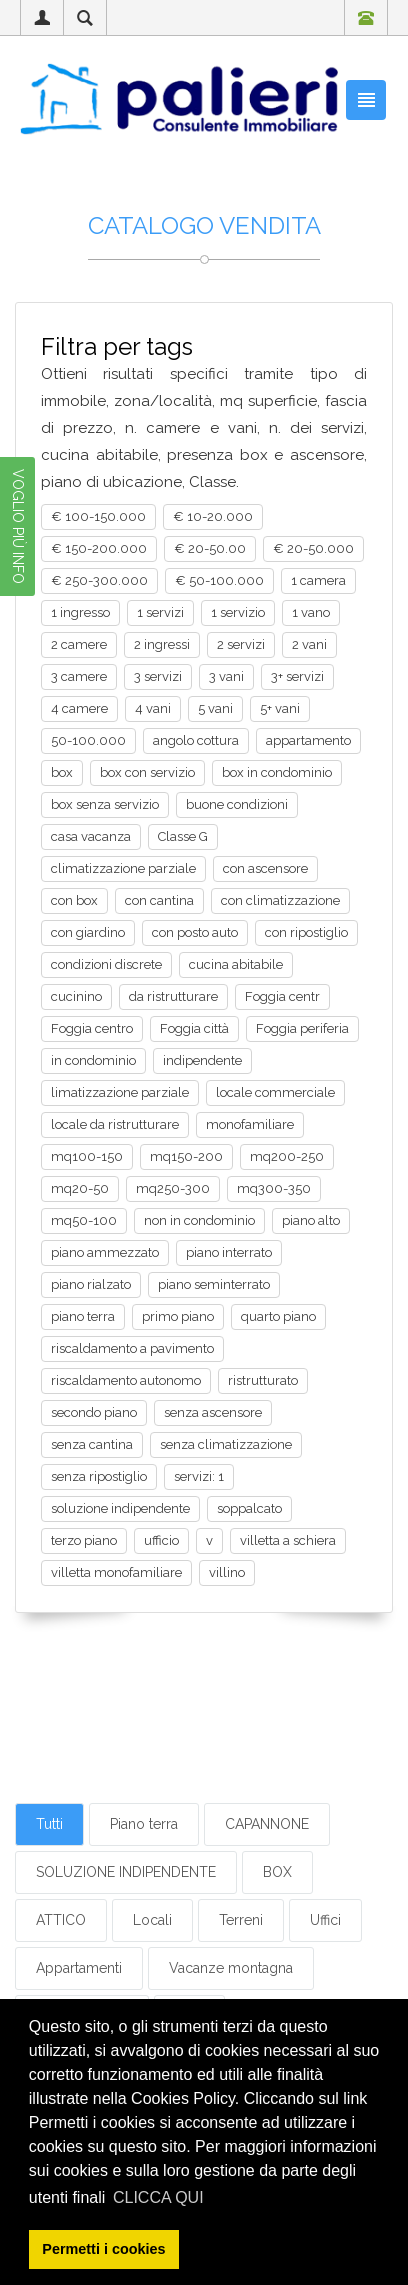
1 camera (318, 580)
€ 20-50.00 (210, 548)
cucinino (76, 996)
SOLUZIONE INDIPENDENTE (126, 1872)
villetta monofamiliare (116, 1572)
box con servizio (147, 772)
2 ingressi (162, 644)
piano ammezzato (105, 1252)
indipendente (202, 1060)
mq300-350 (274, 1188)
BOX (277, 1872)
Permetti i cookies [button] (103, 2249)
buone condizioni (237, 804)
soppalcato (249, 1508)
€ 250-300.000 (99, 580)
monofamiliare (250, 1124)
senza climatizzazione (226, 1444)
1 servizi (160, 612)
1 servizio (238, 612)
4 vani (153, 708)
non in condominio (199, 1220)
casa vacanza (91, 836)
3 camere (79, 676)
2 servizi (241, 644)
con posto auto (195, 932)
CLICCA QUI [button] (158, 2197)
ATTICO (61, 1920)
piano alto (311, 1220)
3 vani (226, 676)
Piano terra (144, 1824)
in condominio (93, 1060)
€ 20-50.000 (313, 548)
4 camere (79, 708)
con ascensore (265, 868)
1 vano (311, 612)
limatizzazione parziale (120, 1092)
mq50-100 (84, 1220)
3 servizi (158, 676)
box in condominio (277, 772)
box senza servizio (105, 804)
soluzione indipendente (120, 1508)
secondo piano (94, 1412)
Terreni (241, 1920)
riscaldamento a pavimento (132, 1348)
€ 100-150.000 (98, 516)
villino (227, 1572)
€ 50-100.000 (219, 580)
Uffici (325, 1920)
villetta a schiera (288, 1540)
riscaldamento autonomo (126, 1380)
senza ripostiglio (99, 1476)
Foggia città (194, 1028)
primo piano (178, 1316)
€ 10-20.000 (213, 516)
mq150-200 (186, 1156)
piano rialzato (91, 1284)
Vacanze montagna (231, 1968)
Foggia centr (282, 996)
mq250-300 (173, 1188)
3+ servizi (297, 676)
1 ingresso (80, 612)
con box (74, 900)
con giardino (88, 932)
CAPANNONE (267, 1824)
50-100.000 (88, 740)
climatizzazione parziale (123, 868)
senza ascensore (213, 1412)
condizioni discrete (106, 964)
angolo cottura (196, 740)
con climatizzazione (280, 900)
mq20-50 (80, 1188)
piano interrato (229, 1252)
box (62, 772)
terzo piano (84, 1540)
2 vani (309, 644)
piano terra (83, 1316)
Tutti (49, 1824)
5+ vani (280, 708)
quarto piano (278, 1316)
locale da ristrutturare (115, 1124)
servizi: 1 (199, 1476)
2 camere (79, 644)
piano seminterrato (214, 1284)
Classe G (183, 836)
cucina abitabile (236, 964)
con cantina (159, 900)
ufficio (161, 1540)
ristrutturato (263, 1380)
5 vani (215, 708)
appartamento (308, 740)
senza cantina (92, 1444)
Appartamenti (79, 1968)
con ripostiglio (306, 932)
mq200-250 (287, 1156)
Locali (152, 1920)
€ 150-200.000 (99, 548)
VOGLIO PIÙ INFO (18, 526)
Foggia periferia (302, 1028)
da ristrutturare (173, 996)
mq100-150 (87, 1156)
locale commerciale (275, 1092)
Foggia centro (92, 1028)
